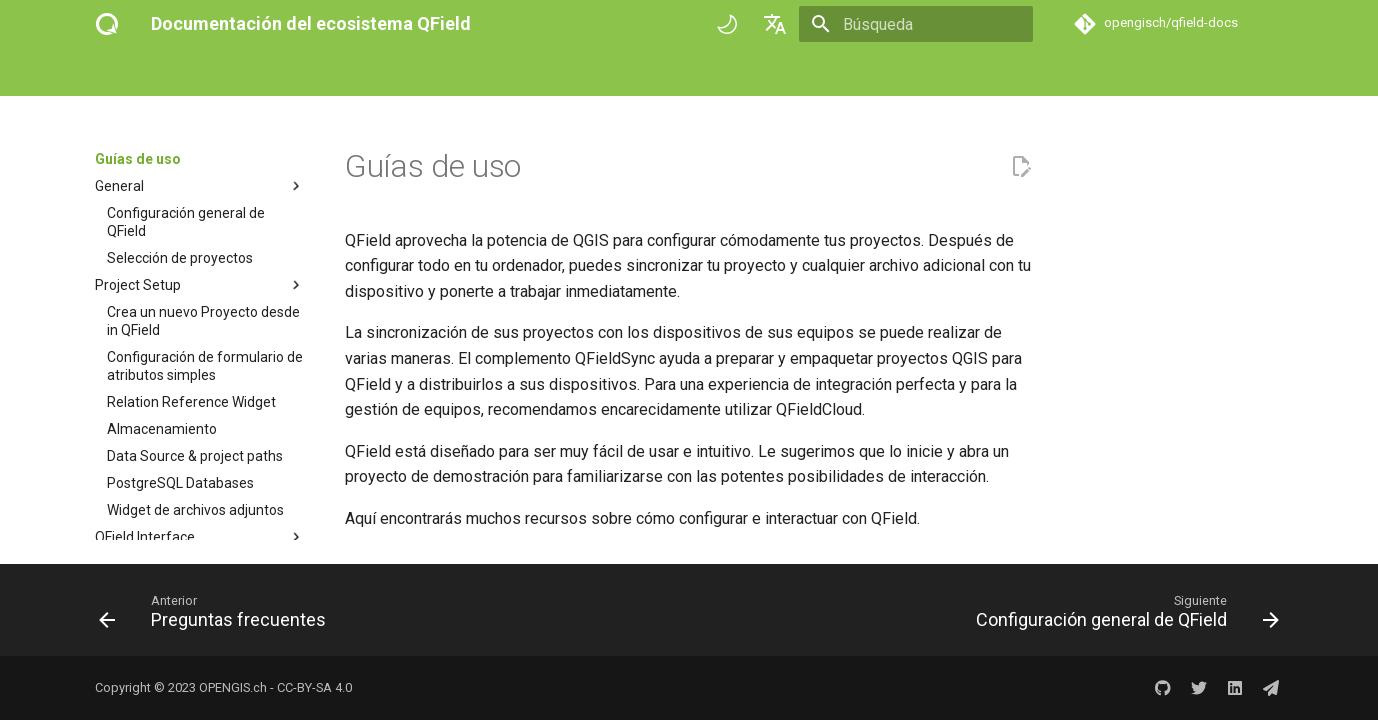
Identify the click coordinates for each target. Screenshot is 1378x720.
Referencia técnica (396, 73)
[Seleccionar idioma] (775, 24)
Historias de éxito (534, 73)
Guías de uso (273, 73)
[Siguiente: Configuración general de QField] (1122, 616)
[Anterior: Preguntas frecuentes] (217, 616)
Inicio (111, 73)
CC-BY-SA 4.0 (314, 687)
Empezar (180, 73)
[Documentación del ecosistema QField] (107, 24)
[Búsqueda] (916, 24)
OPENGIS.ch (233, 687)
